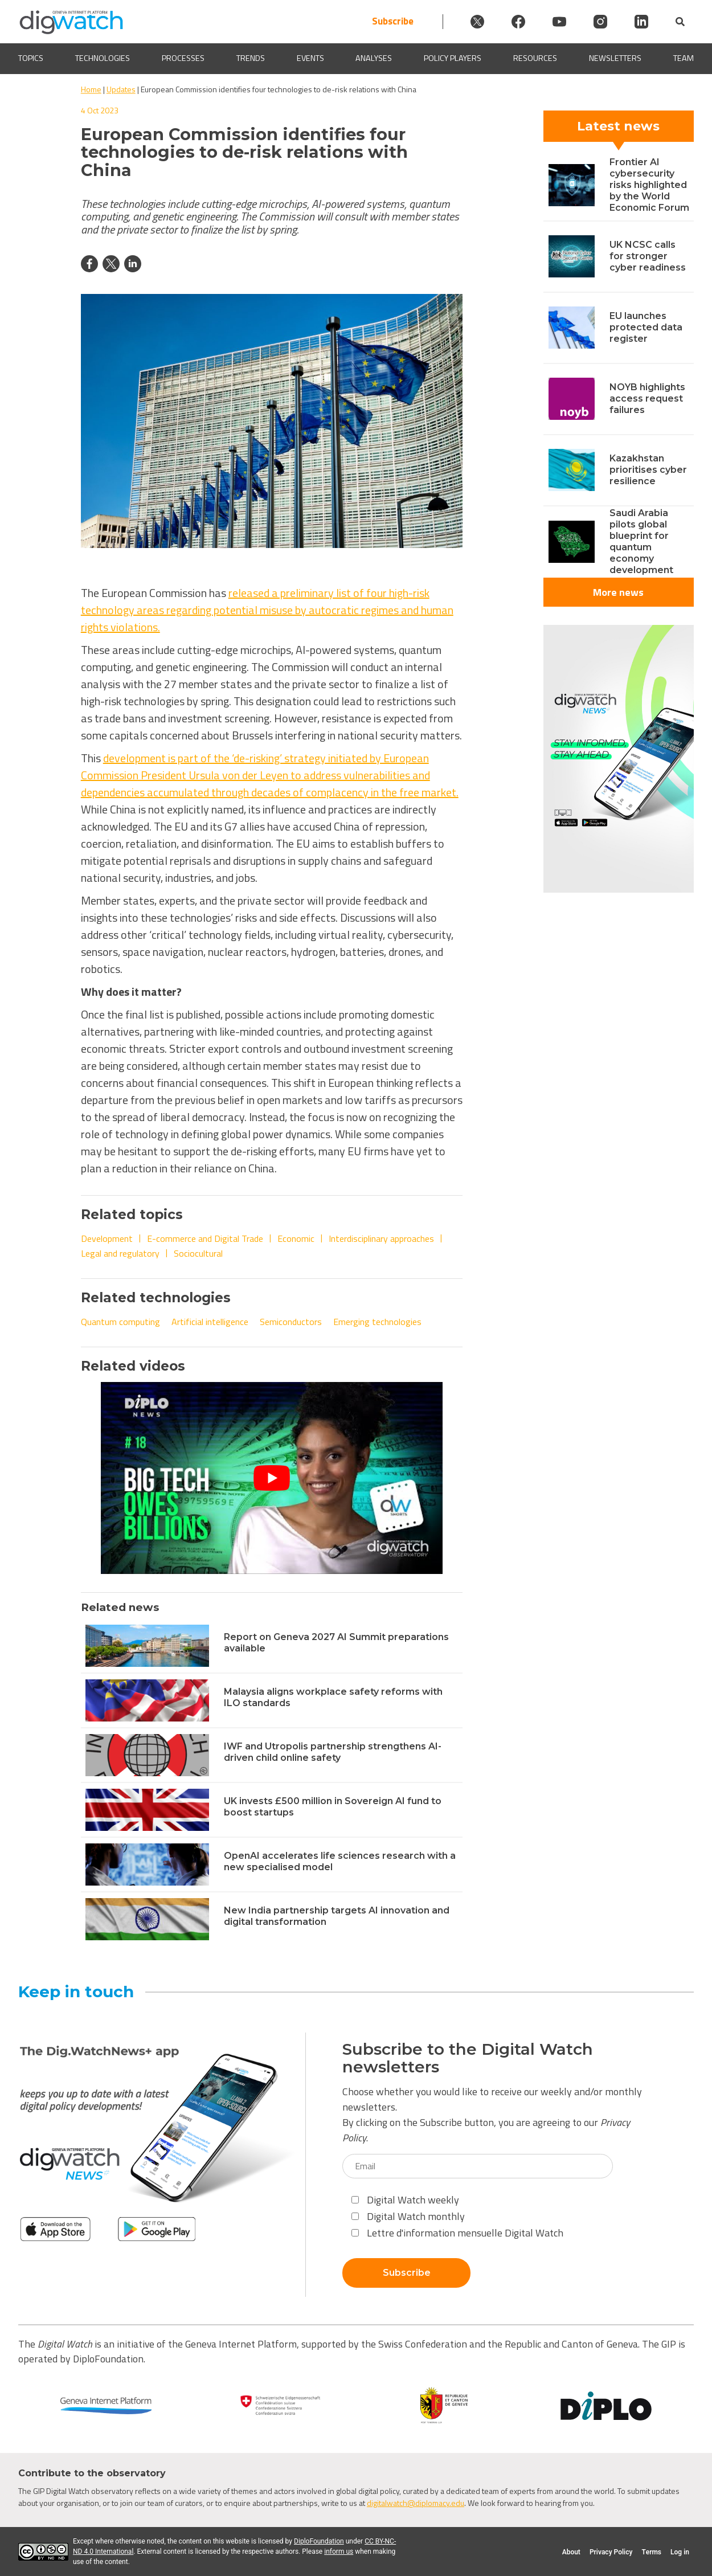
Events (310, 58)
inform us (338, 2551)
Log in (679, 2552)
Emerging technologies (377, 1321)
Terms (651, 2552)
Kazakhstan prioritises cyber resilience (648, 469)
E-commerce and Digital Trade (205, 1238)
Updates (121, 89)
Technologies (102, 58)
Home (91, 89)
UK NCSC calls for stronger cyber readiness (647, 256)
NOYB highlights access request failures (647, 398)
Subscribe (393, 21)
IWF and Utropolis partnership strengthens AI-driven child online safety (332, 1752)
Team (683, 58)
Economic (295, 1238)
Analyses (373, 58)
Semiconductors (291, 1321)
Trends (250, 58)
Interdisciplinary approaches (381, 1238)
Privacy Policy (611, 2552)
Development (107, 1238)
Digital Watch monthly (408, 2216)
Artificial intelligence (209, 1321)
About (571, 2552)
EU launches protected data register (645, 327)
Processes (183, 58)
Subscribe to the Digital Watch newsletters (467, 2058)
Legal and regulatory (120, 1253)
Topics (30, 58)
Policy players (452, 58)
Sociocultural (198, 1253)
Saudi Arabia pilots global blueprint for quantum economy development (641, 541)
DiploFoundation (319, 2541)
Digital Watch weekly (405, 2199)
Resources (535, 58)
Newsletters (615, 58)
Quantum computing (120, 1321)
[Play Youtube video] (272, 1478)
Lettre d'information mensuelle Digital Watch (457, 2232)
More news (618, 592)
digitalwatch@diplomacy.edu (415, 2503)
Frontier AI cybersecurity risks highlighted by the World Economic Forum (649, 185)
